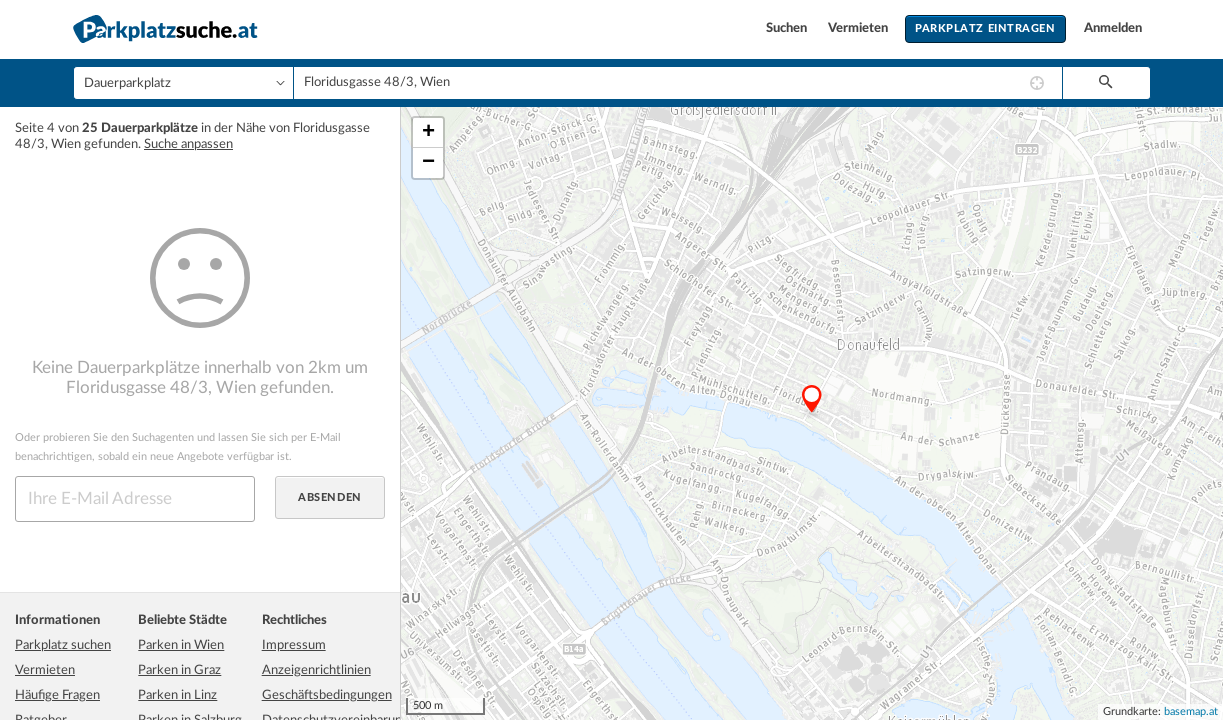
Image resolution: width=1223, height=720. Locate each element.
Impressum (294, 645)
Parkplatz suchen (63, 645)
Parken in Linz (177, 695)
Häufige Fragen (57, 695)
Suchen (788, 28)
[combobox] (678, 83)
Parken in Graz (179, 670)
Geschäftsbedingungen (327, 695)
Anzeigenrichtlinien (316, 670)
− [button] (428, 163)
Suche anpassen (188, 144)
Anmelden (1113, 28)
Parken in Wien (181, 645)
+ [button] (428, 133)
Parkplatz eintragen (985, 28)
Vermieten (859, 28)
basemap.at (1191, 711)
